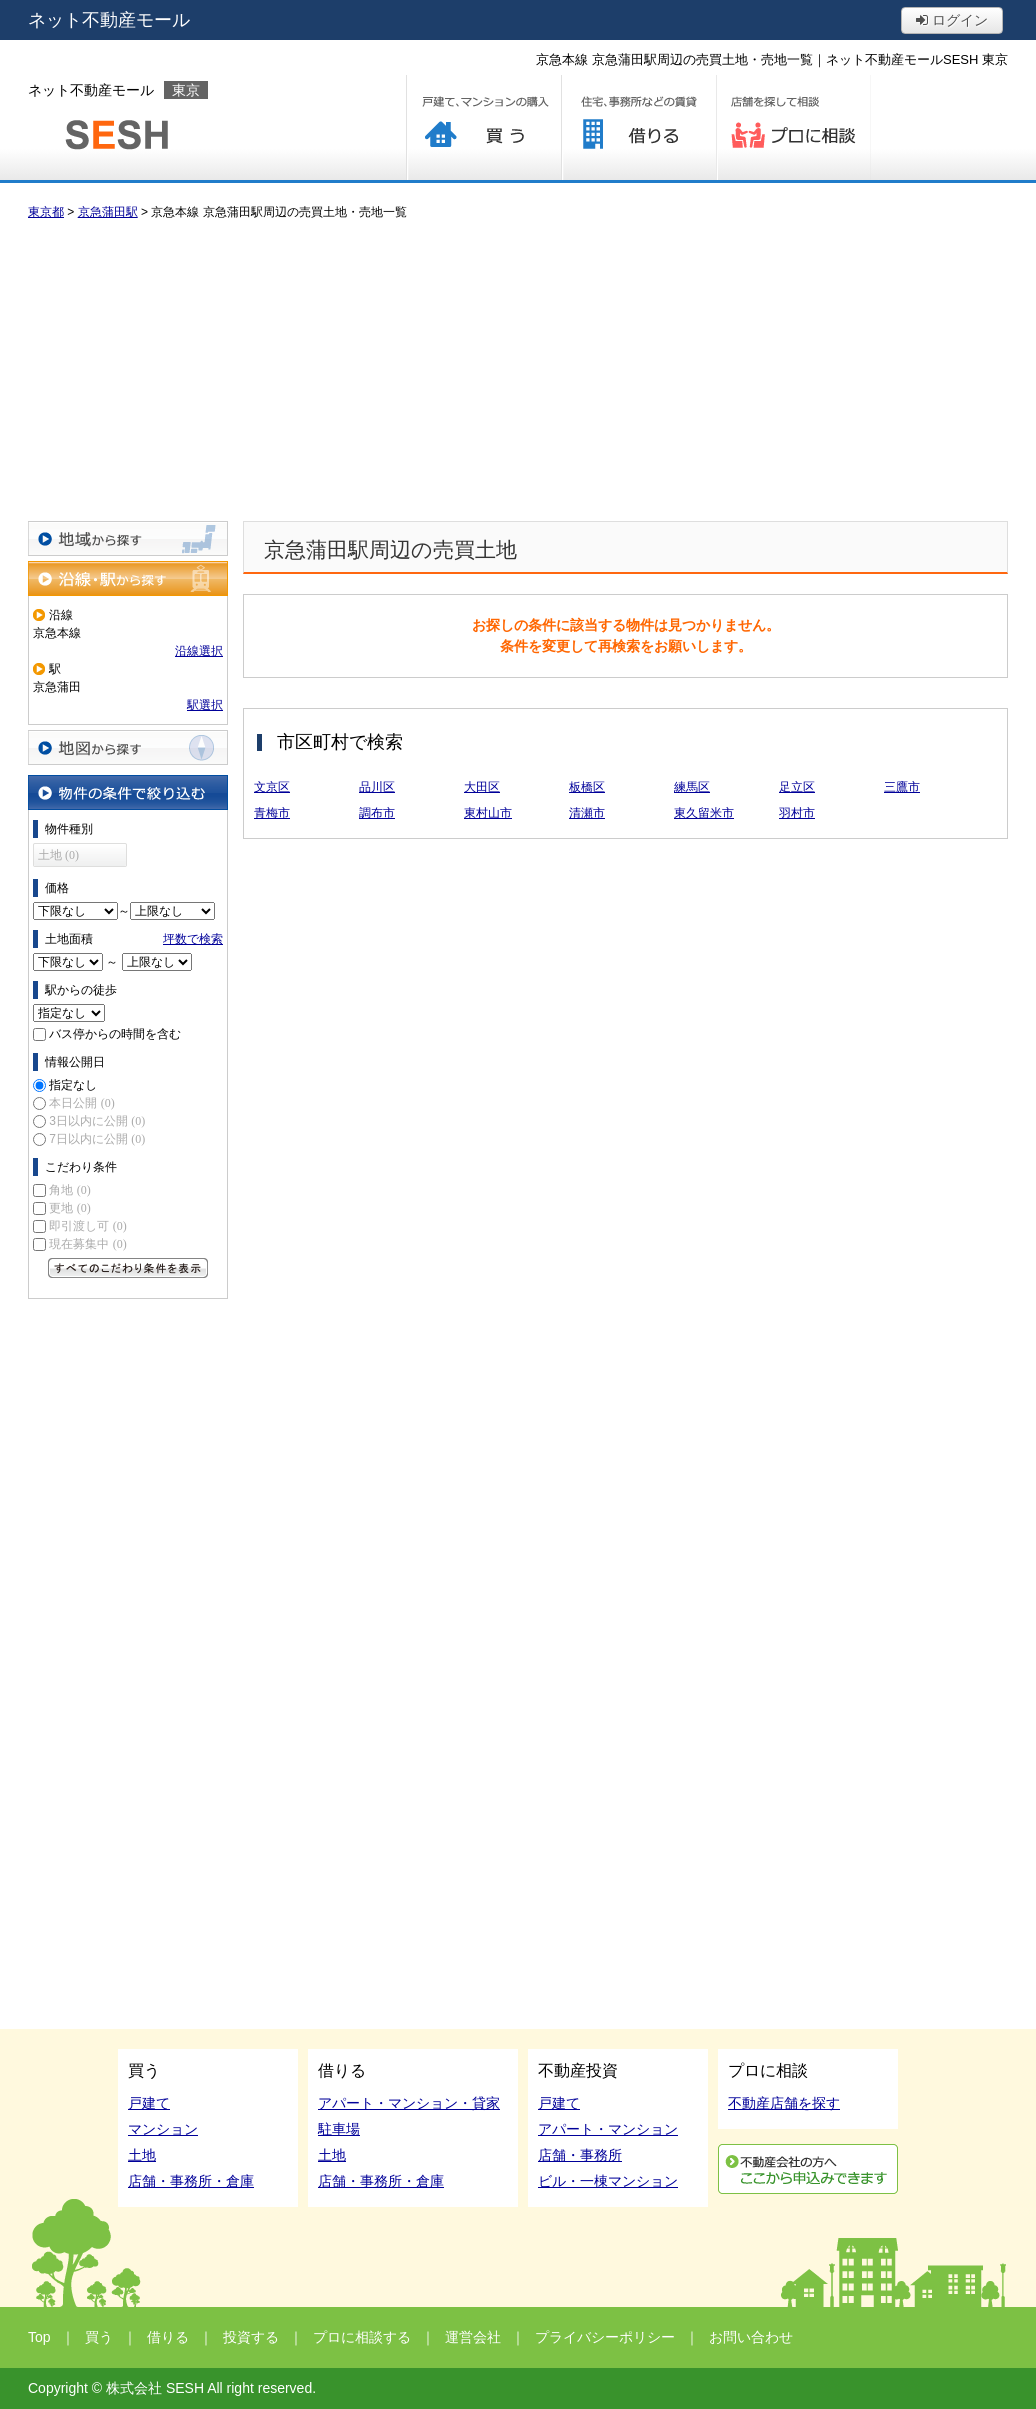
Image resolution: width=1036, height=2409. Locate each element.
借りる (638, 127)
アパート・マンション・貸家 (409, 2103)
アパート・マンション (608, 2129)
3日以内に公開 (97, 1121)
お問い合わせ (751, 2337)
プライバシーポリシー (605, 2337)
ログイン (952, 20)
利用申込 (808, 2169)
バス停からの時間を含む (115, 1034)
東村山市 (488, 813)
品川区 (377, 787)
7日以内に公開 (97, 1139)
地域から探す (128, 538)
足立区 (797, 787)
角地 (69, 1190)
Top (39, 2337)
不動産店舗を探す (784, 2103)
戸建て (149, 2103)
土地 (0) (58, 855)
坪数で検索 (193, 939)
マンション (163, 2129)
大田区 (482, 787)
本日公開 (81, 1103)
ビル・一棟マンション (608, 2181)
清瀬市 (587, 813)
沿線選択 (199, 651)
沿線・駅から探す (128, 578)
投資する (251, 2337)
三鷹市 (902, 787)
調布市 (377, 813)
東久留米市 (704, 813)
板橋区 (587, 787)
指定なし (73, 1085)
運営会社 (473, 2337)
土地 (142, 2155)
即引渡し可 (87, 1226)
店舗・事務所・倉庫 (191, 2181)
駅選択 (205, 705)
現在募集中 (87, 1244)
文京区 (272, 787)
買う (483, 127)
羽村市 (797, 813)
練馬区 (692, 787)
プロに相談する (793, 127)
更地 (69, 1208)
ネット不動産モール (109, 20)
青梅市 (272, 813)
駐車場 (339, 2129)
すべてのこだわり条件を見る (128, 1268)
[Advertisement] (518, 371)
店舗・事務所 (580, 2155)
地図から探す (128, 747)
